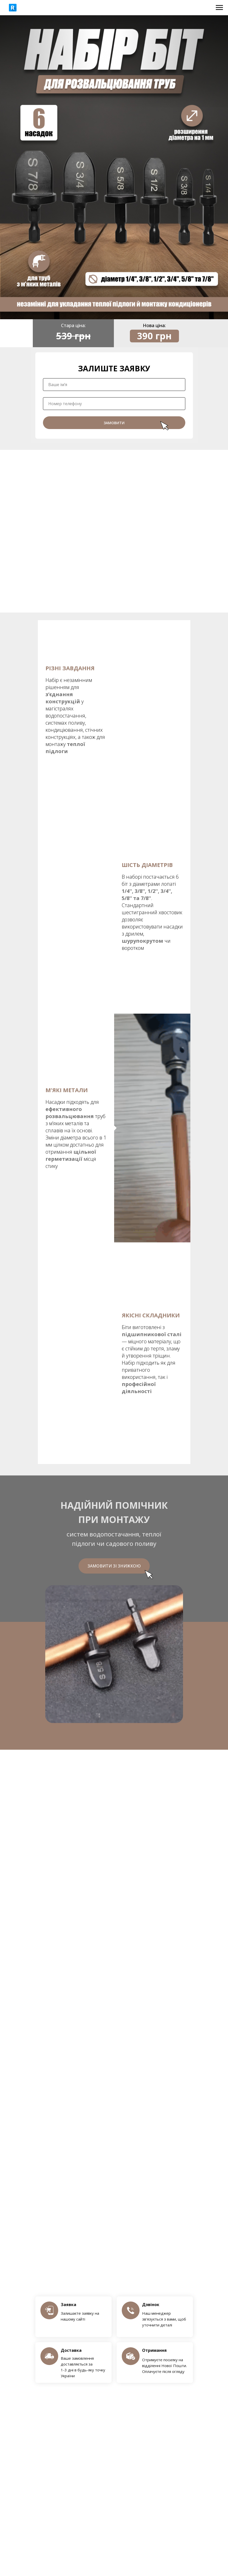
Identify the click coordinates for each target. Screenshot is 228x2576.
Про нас (114, 2494)
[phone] (114, 403)
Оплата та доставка (114, 2477)
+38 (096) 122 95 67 (114, 2436)
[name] (114, 384)
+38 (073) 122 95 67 (114, 2427)
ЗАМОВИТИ (114, 422)
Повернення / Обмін (114, 2486)
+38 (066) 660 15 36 (114, 2444)
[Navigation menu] (219, 7)
